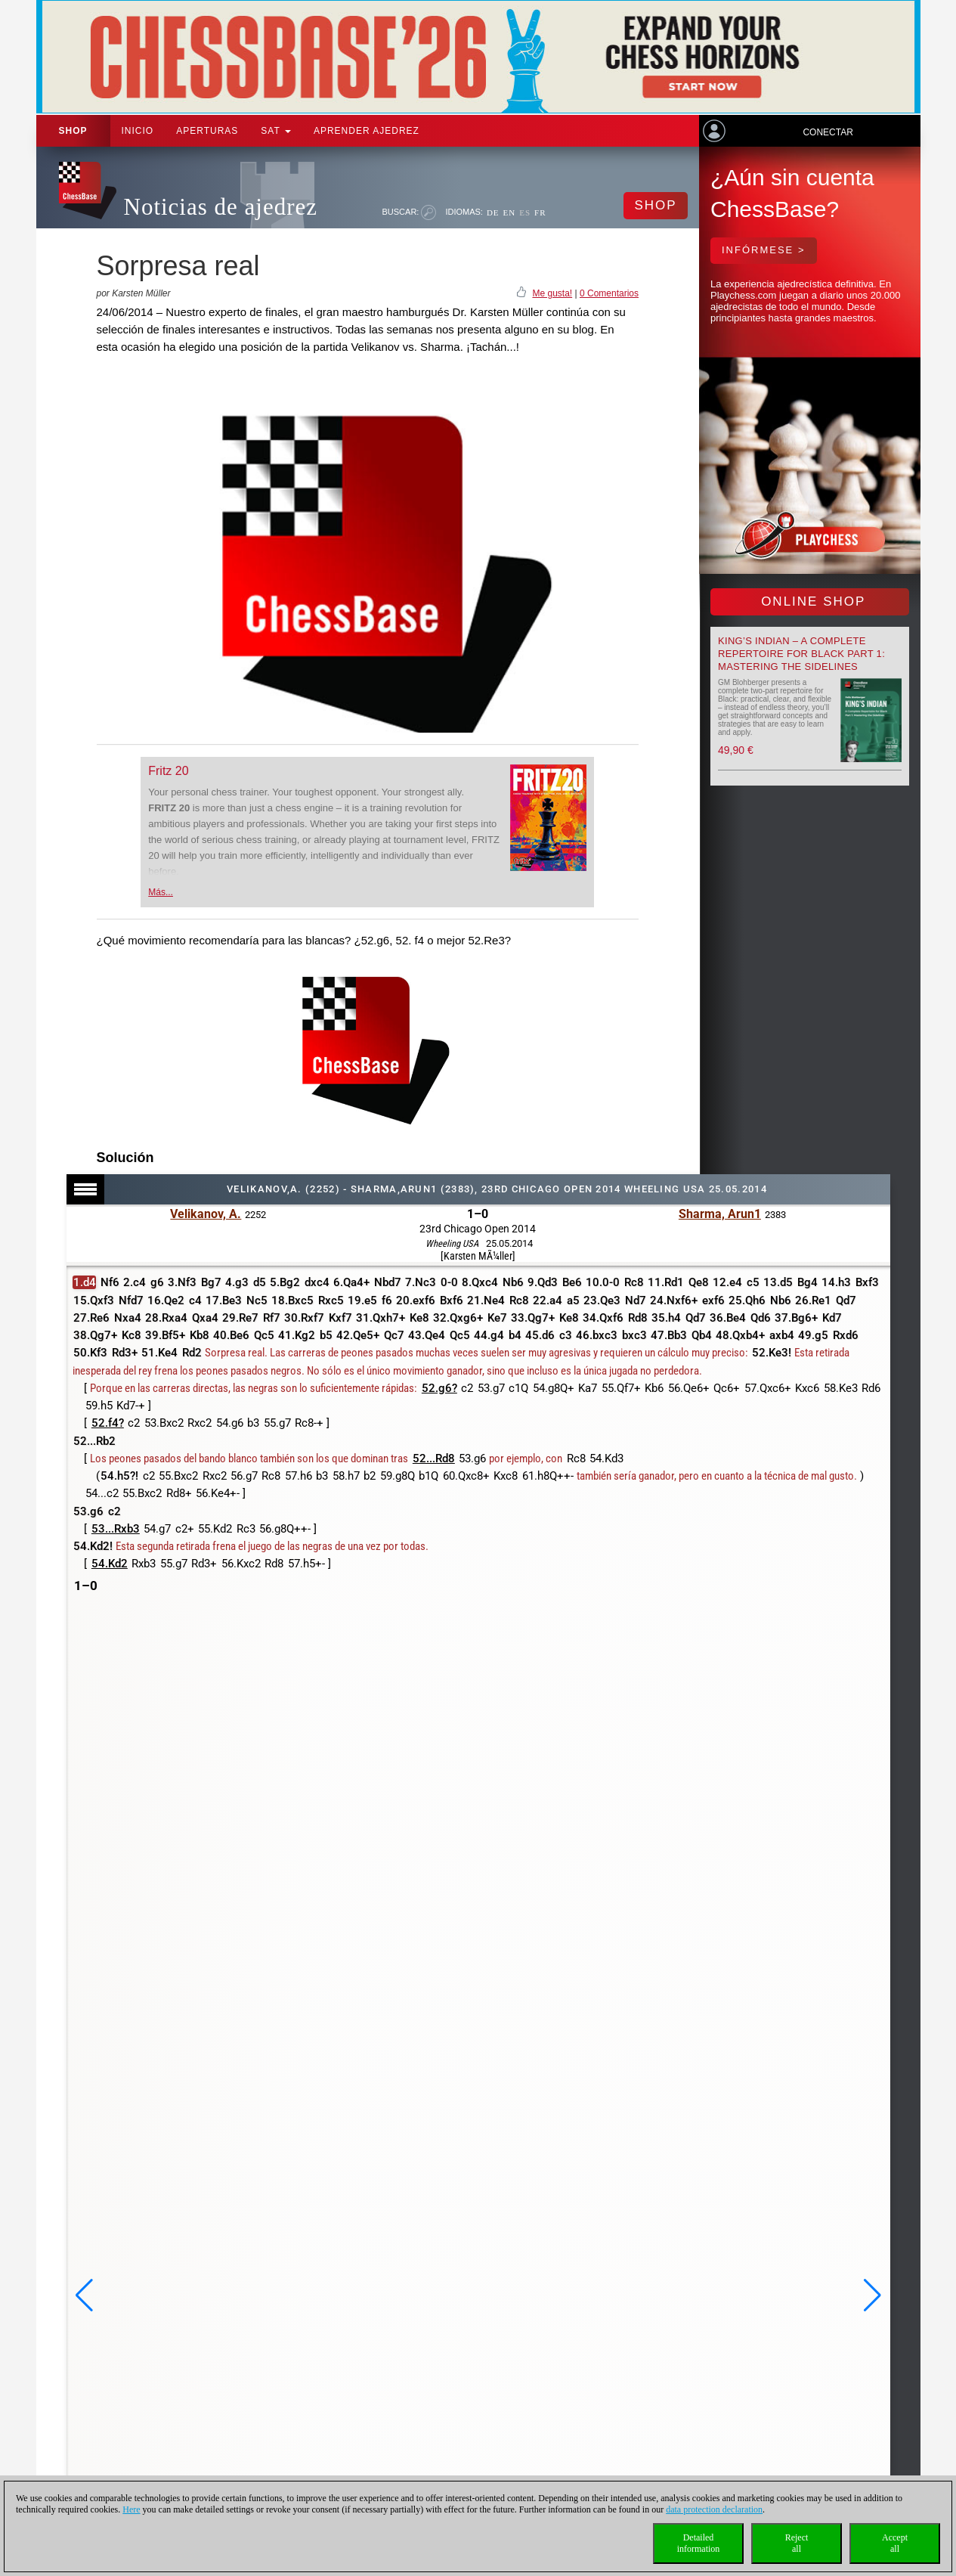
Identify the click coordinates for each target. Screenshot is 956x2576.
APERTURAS (207, 131)
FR (540, 212)
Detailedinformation (698, 2543)
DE (493, 212)
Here (131, 2509)
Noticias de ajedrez (221, 207)
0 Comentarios (609, 293)
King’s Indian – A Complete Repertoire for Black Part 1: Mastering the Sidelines (801, 653)
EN (509, 212)
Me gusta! (552, 293)
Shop (73, 131)
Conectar (827, 132)
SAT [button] (276, 131)
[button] (84, 2295)
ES (525, 212)
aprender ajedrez (366, 131)
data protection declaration (714, 2509)
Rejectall (797, 2543)
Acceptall (895, 2543)
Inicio (138, 131)
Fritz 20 (168, 770)
